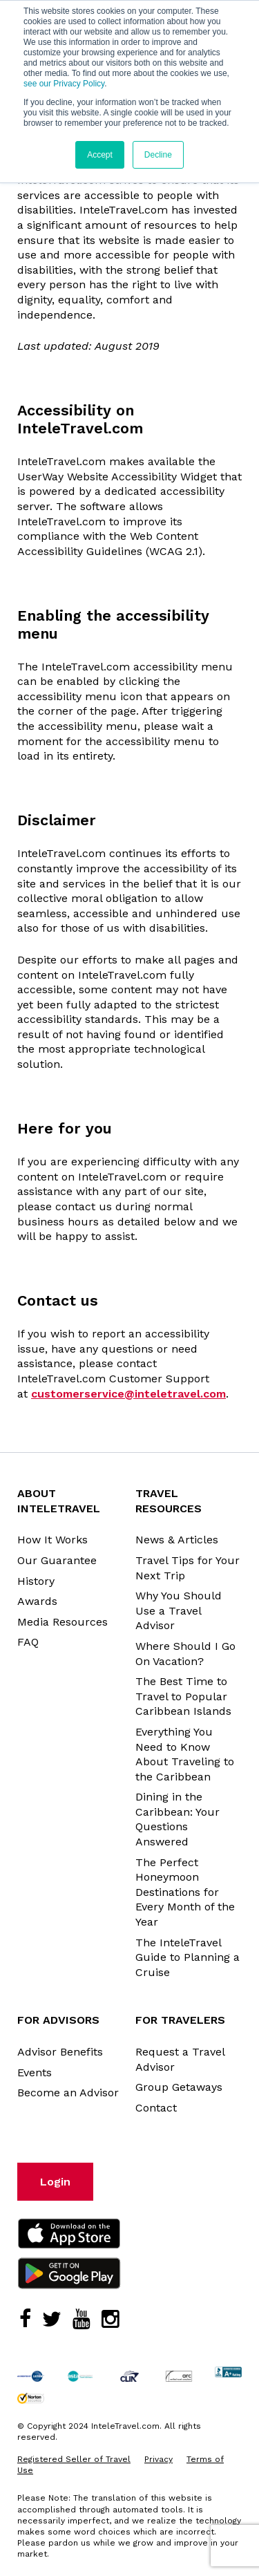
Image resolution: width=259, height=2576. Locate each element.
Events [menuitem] (34, 2072)
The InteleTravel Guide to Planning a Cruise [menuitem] (187, 1957)
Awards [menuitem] (37, 1601)
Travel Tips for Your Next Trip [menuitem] (187, 1568)
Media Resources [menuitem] (62, 1621)
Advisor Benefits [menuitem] (60, 2051)
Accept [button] (100, 155)
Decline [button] (158, 155)
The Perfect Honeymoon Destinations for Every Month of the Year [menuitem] (185, 1892)
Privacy (158, 2459)
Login (55, 2181)
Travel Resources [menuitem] (168, 1501)
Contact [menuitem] (156, 2107)
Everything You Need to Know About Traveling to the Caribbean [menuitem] (184, 1754)
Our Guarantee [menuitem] (57, 1560)
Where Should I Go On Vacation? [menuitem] (185, 1653)
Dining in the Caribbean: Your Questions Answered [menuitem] (177, 1819)
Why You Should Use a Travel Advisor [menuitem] (178, 1610)
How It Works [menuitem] (52, 1539)
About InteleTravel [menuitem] (58, 1501)
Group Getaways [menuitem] (178, 2087)
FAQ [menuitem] (28, 1641)
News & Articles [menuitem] (176, 1539)
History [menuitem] (36, 1581)
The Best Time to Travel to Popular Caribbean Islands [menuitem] (183, 1696)
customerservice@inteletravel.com (128, 1393)
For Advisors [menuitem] (58, 2020)
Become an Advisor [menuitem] (68, 2092)
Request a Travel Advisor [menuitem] (179, 2059)
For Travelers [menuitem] (180, 2020)
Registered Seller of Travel (74, 2459)
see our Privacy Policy (63, 83)
